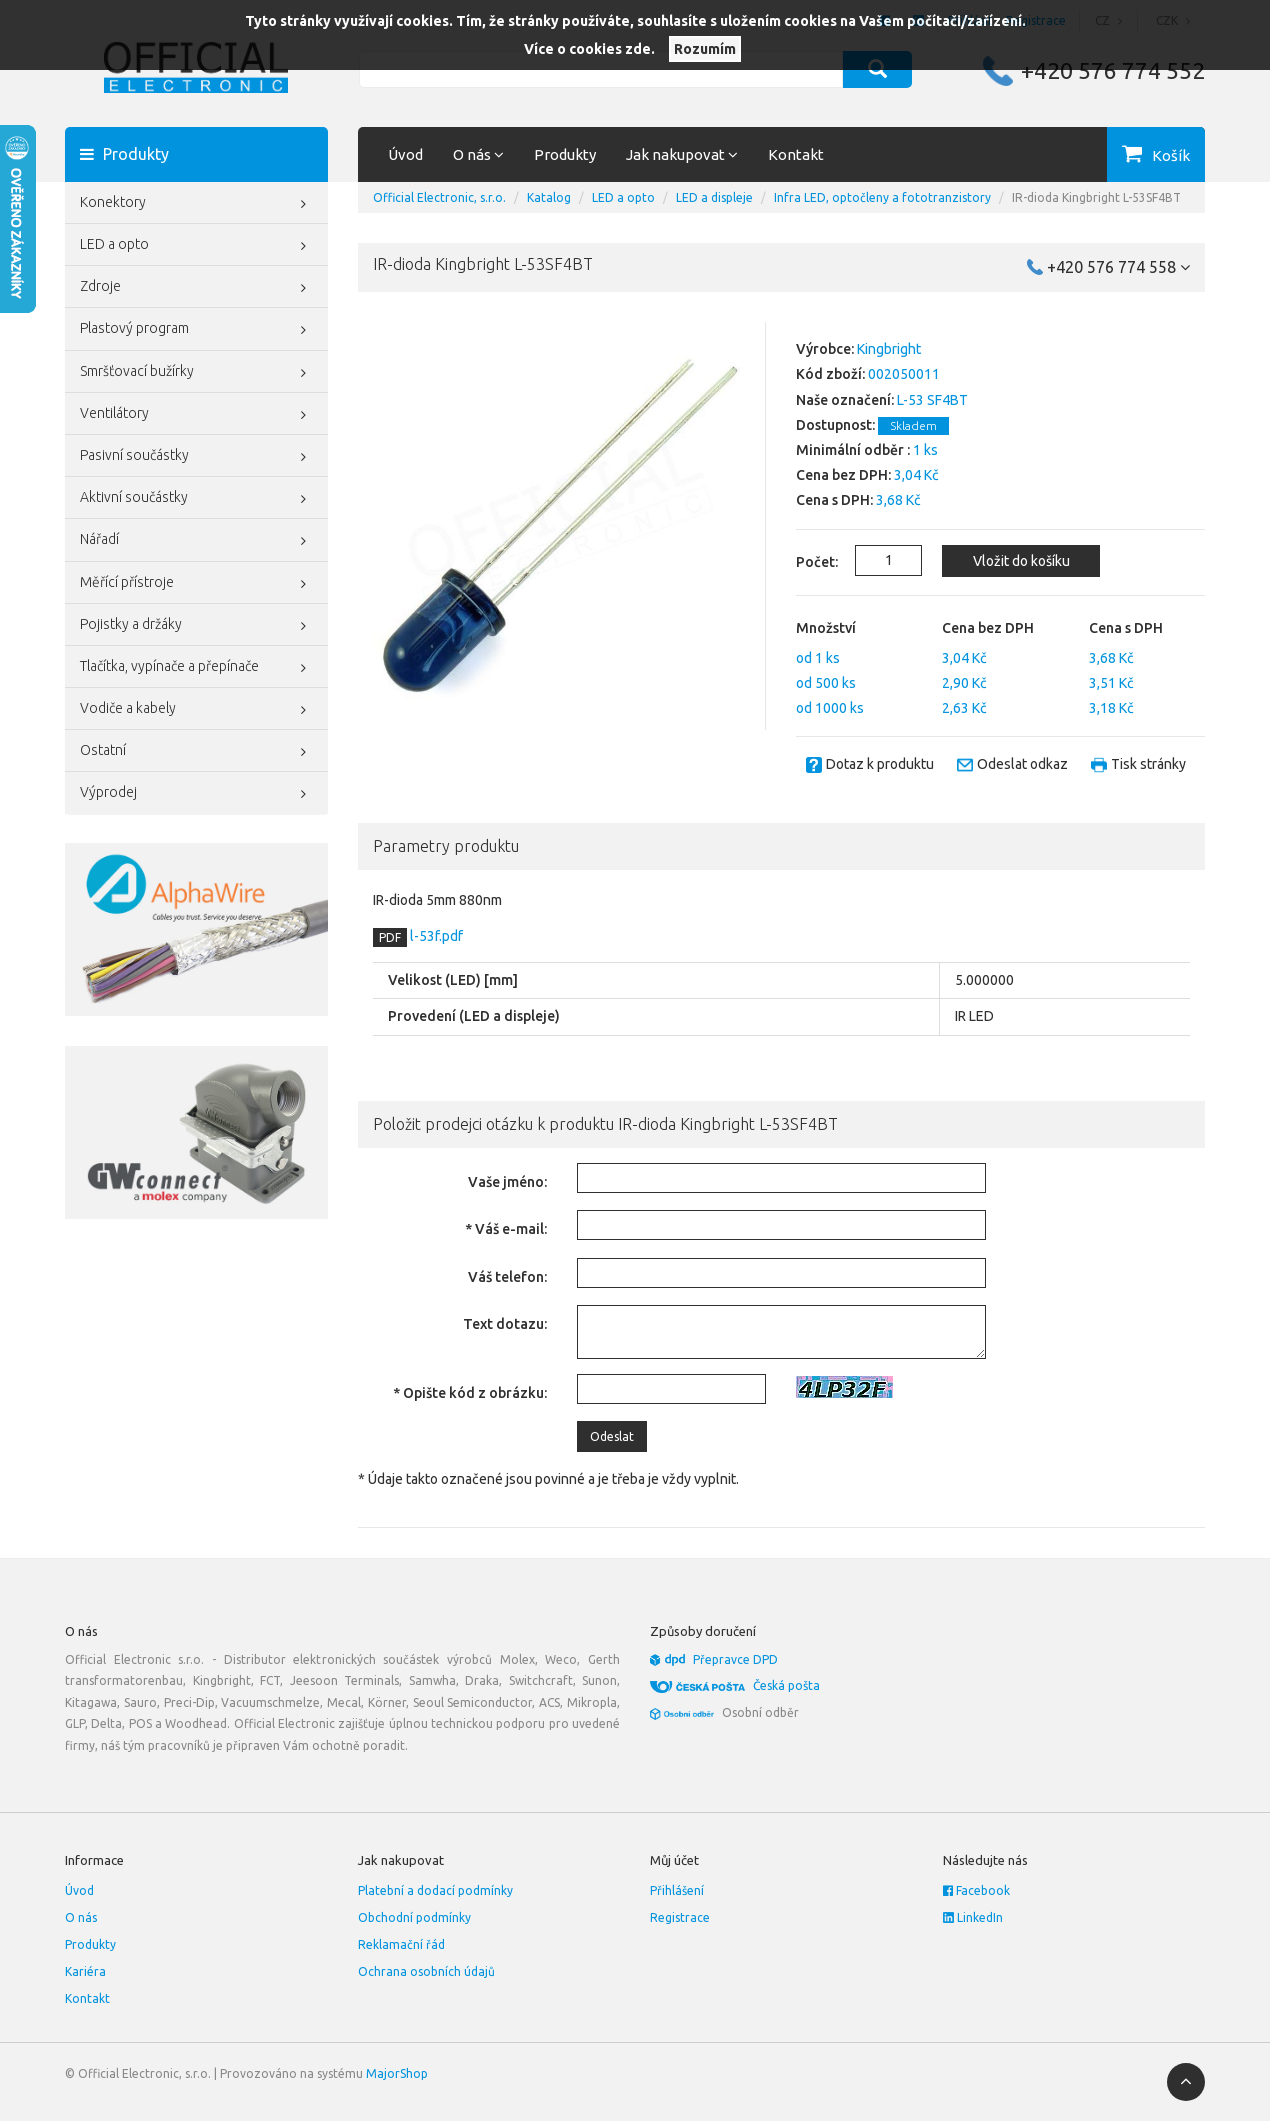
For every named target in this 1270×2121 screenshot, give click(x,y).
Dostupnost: (835, 425)
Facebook (976, 1890)
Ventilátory (196, 415)
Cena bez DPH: (843, 475)
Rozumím (705, 49)
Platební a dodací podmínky (435, 1890)
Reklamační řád (401, 1944)
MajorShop (397, 2073)
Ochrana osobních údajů (426, 1971)
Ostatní (196, 752)
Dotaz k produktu (880, 764)
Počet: (805, 562)
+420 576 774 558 (1118, 267)
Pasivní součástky (196, 457)
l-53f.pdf (435, 936)
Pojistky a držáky (196, 626)
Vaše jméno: (507, 1182)
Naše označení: (845, 400)
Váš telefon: (507, 1277)
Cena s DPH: (834, 500)
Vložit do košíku (1021, 561)
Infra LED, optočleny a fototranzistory (882, 197)
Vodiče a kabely (196, 710)
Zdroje (196, 288)
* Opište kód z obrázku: (470, 1393)
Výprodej (196, 794)
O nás (81, 1917)
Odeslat (612, 1436)
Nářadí (196, 541)
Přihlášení (677, 1890)
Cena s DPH (1126, 628)
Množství (826, 628)
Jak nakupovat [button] (682, 154)
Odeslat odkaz (1022, 764)
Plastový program (196, 330)
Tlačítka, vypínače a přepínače (196, 668)
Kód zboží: (830, 374)
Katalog (549, 197)
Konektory (196, 204)
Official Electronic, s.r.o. (439, 197)
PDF (390, 937)
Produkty (565, 154)
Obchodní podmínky (414, 1917)
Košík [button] (1171, 155)
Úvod (405, 154)
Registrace (680, 1917)
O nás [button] (478, 154)
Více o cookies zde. (589, 49)
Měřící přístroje (196, 584)
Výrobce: (825, 349)
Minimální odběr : (853, 450)
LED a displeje (714, 197)
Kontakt (796, 154)
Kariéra (85, 1971)
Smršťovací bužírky (196, 373)
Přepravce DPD (735, 1659)
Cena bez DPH (988, 628)
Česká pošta (786, 1685)
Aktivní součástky (196, 499)
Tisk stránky (1148, 764)
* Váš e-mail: (506, 1229)
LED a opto (196, 246)
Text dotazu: (505, 1324)
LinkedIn (973, 1917)
